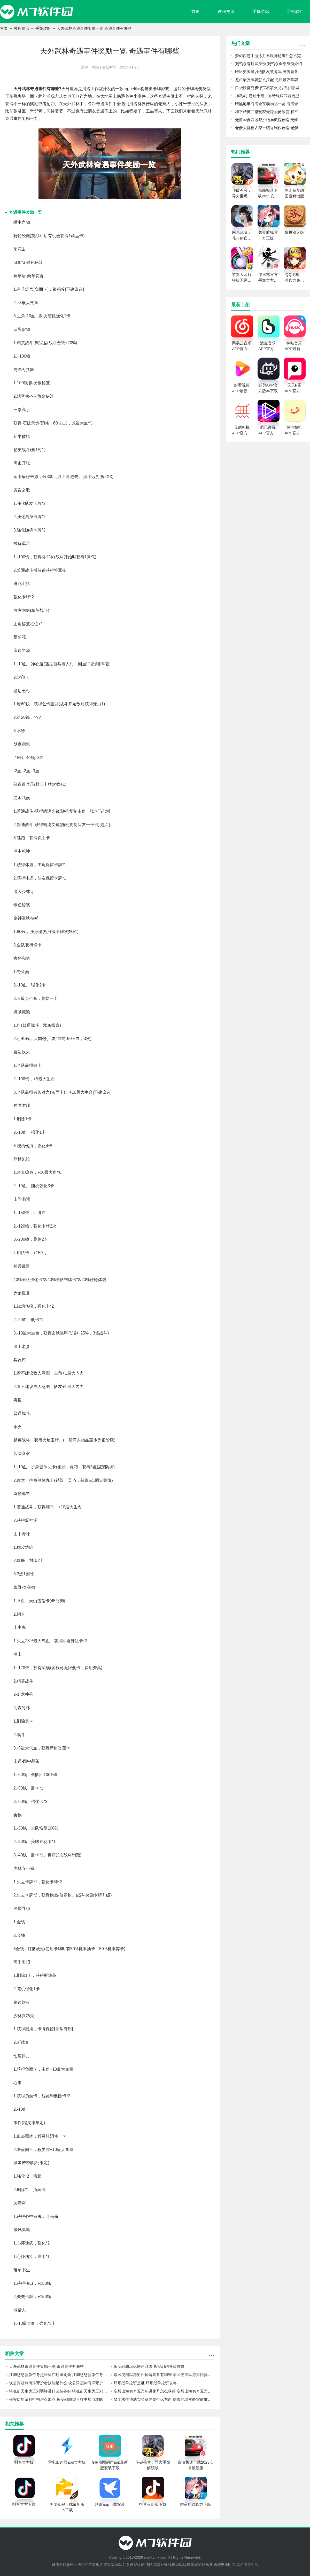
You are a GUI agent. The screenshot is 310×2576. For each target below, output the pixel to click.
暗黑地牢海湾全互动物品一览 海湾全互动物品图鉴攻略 (270, 104)
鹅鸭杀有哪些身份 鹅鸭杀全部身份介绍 (268, 63)
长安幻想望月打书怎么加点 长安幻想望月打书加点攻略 (56, 2399)
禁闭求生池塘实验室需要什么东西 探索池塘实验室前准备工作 (164, 2399)
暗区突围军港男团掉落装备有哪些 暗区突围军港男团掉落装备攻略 (164, 2374)
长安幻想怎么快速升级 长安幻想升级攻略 (149, 2366)
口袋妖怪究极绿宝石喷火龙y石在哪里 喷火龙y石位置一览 (270, 88)
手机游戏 (260, 11)
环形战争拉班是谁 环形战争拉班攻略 (145, 2383)
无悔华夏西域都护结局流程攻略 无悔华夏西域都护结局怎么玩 (270, 120)
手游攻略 (43, 28)
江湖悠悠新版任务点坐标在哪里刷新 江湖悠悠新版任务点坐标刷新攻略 (59, 2374)
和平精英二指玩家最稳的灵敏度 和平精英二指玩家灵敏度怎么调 (270, 112)
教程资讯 (226, 11)
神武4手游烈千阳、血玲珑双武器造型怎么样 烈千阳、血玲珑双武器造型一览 (270, 96)
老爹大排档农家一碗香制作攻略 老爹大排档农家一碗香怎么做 (270, 128)
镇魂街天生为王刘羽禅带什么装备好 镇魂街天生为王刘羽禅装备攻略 (59, 2391)
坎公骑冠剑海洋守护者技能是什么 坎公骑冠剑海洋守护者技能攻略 (59, 2383)
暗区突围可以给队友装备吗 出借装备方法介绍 (270, 72)
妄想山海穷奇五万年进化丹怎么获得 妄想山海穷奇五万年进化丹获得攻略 (164, 2391)
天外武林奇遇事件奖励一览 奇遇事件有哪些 (46, 2366)
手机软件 (295, 11)
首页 (195, 11)
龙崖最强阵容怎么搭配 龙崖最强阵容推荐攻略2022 (270, 80)
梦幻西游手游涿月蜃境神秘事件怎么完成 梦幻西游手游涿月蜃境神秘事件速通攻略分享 (270, 55)
